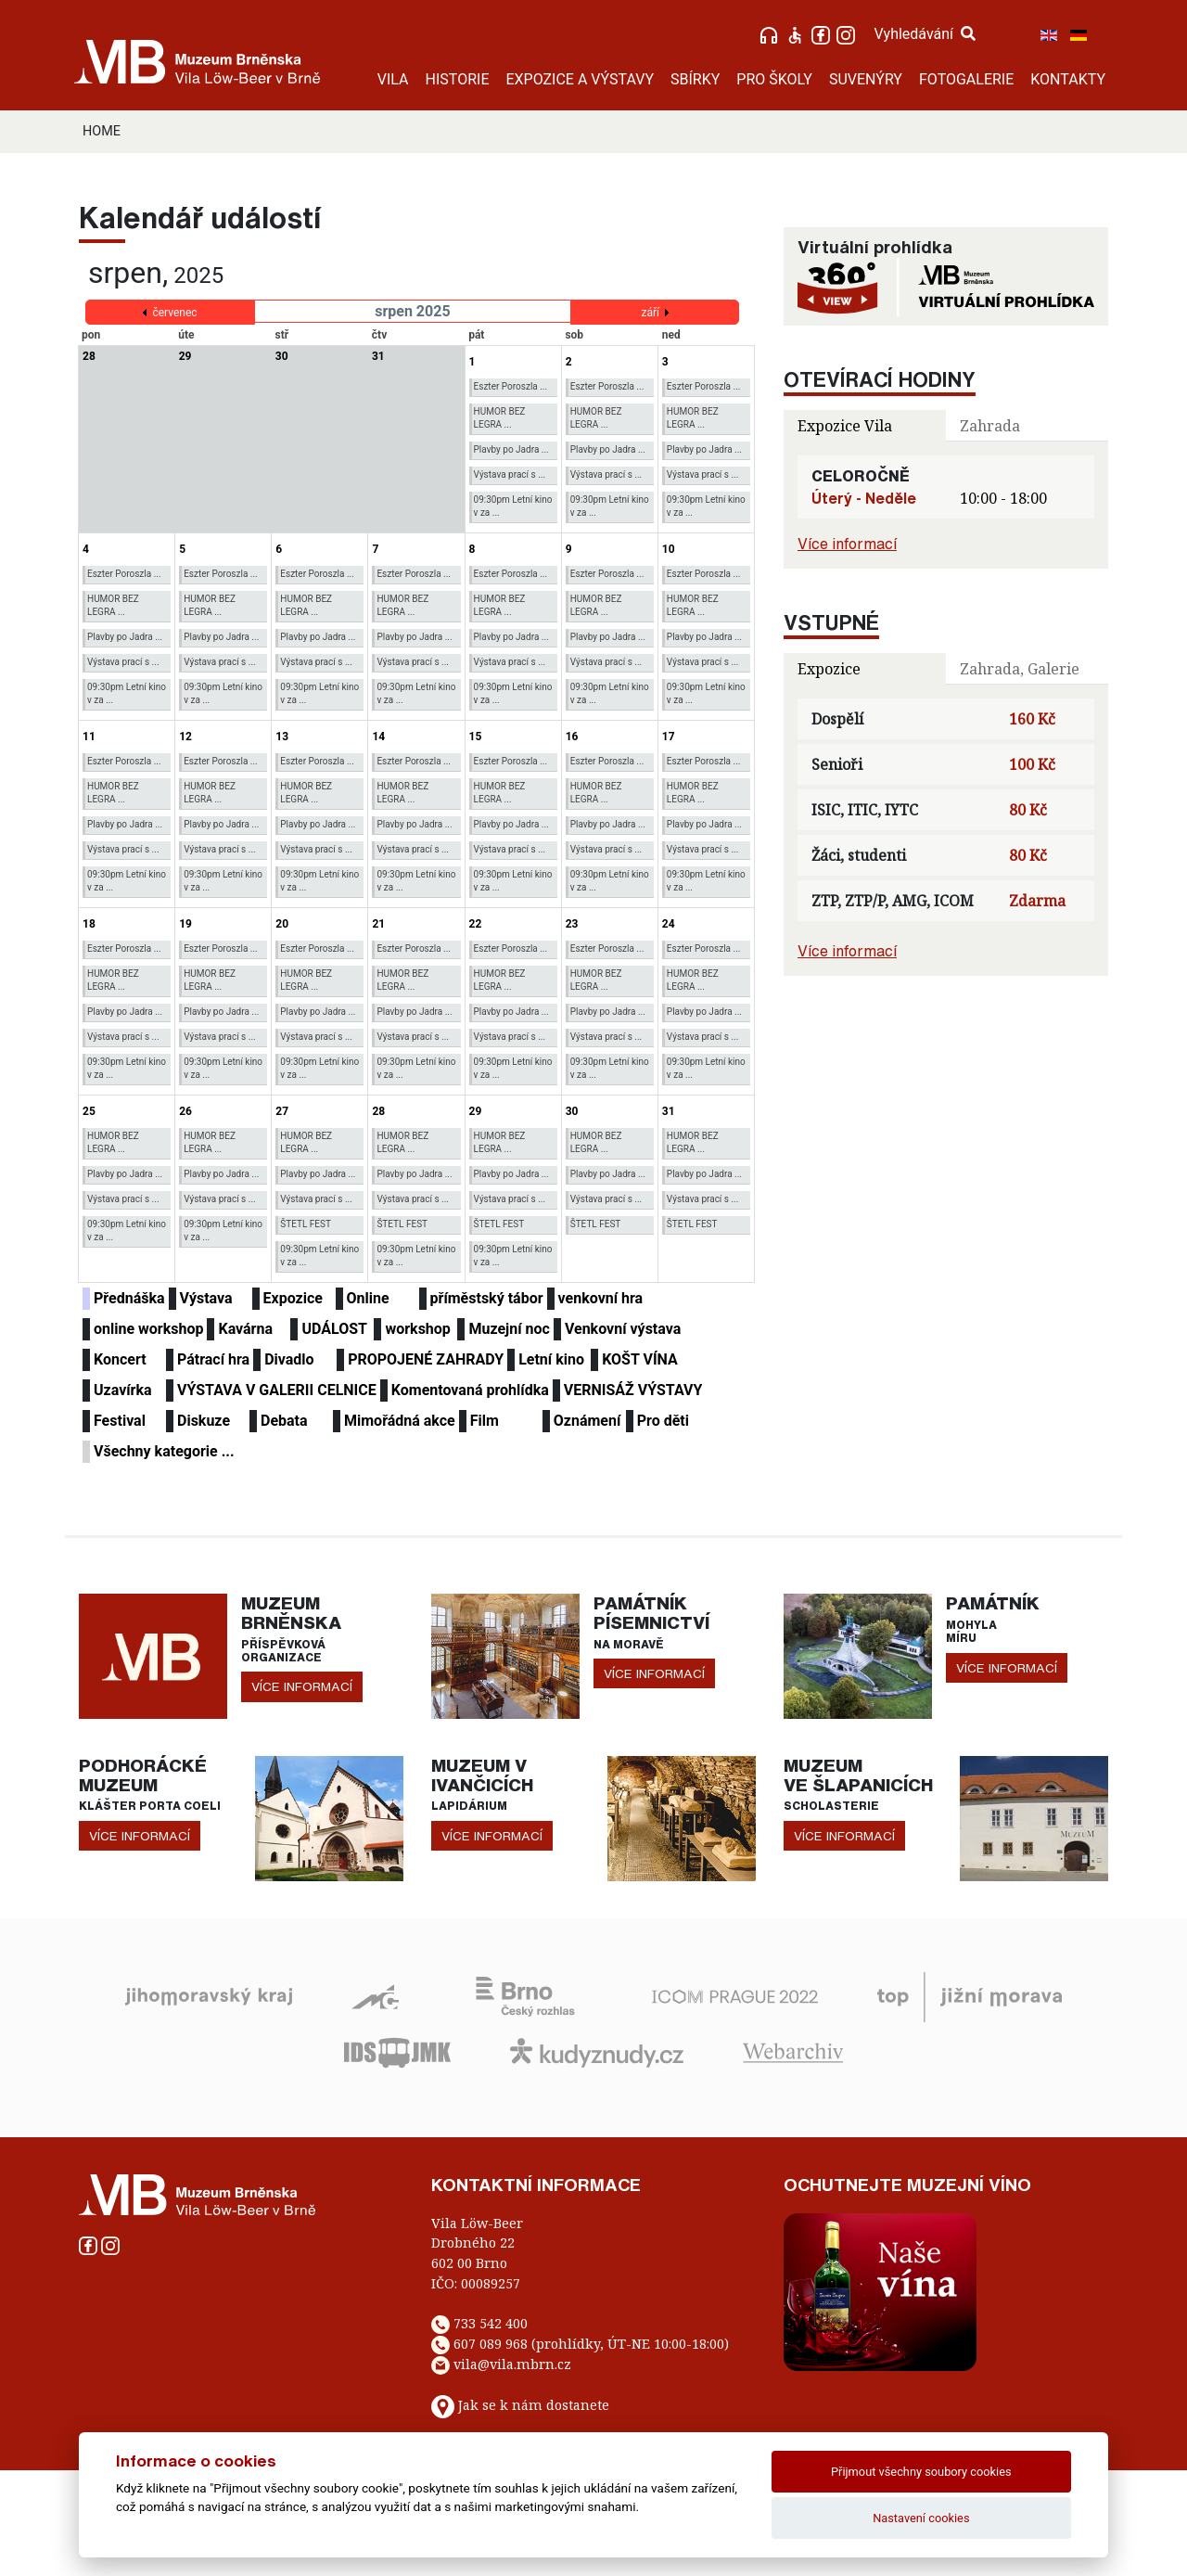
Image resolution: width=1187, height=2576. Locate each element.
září (650, 312)
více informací (301, 1686)
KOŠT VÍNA (640, 1359)
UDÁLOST (333, 1329)
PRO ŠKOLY (774, 79)
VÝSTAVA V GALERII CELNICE (277, 1390)
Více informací (847, 543)
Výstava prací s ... (510, 474)
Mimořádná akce (399, 1420)
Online (368, 1298)
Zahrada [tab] (990, 426)
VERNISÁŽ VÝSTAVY (633, 1390)
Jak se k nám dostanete (533, 2405)
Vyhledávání (925, 34)
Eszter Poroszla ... (511, 386)
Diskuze (203, 1420)
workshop (417, 1329)
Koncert (120, 1359)
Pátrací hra (213, 1359)
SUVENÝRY (865, 79)
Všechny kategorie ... (164, 1451)
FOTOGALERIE (966, 79)
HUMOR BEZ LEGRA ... (500, 417)
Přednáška (129, 1298)
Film (484, 1420)
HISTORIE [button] (458, 79)
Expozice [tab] (829, 669)
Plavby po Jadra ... (511, 449)
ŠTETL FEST (305, 1224)
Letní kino (551, 1359)
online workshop (148, 1329)
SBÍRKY (695, 79)
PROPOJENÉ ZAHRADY (426, 1359)
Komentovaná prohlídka (470, 1390)
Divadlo (288, 1359)
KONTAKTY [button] (1067, 79)
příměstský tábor (486, 1298)
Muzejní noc (508, 1329)
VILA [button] (393, 79)
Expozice (293, 1298)
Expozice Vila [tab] (845, 426)
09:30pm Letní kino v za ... (513, 506)
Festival (120, 1420)
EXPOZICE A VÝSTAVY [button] (579, 79)
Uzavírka (123, 1390)
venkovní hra (601, 1298)
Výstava (206, 1298)
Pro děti (663, 1420)
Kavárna (245, 1329)
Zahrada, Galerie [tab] (1019, 669)
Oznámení (587, 1420)
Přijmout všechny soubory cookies (921, 2472)
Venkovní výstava (623, 1329)
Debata (284, 1420)
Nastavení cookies (921, 2518)
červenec (174, 312)
